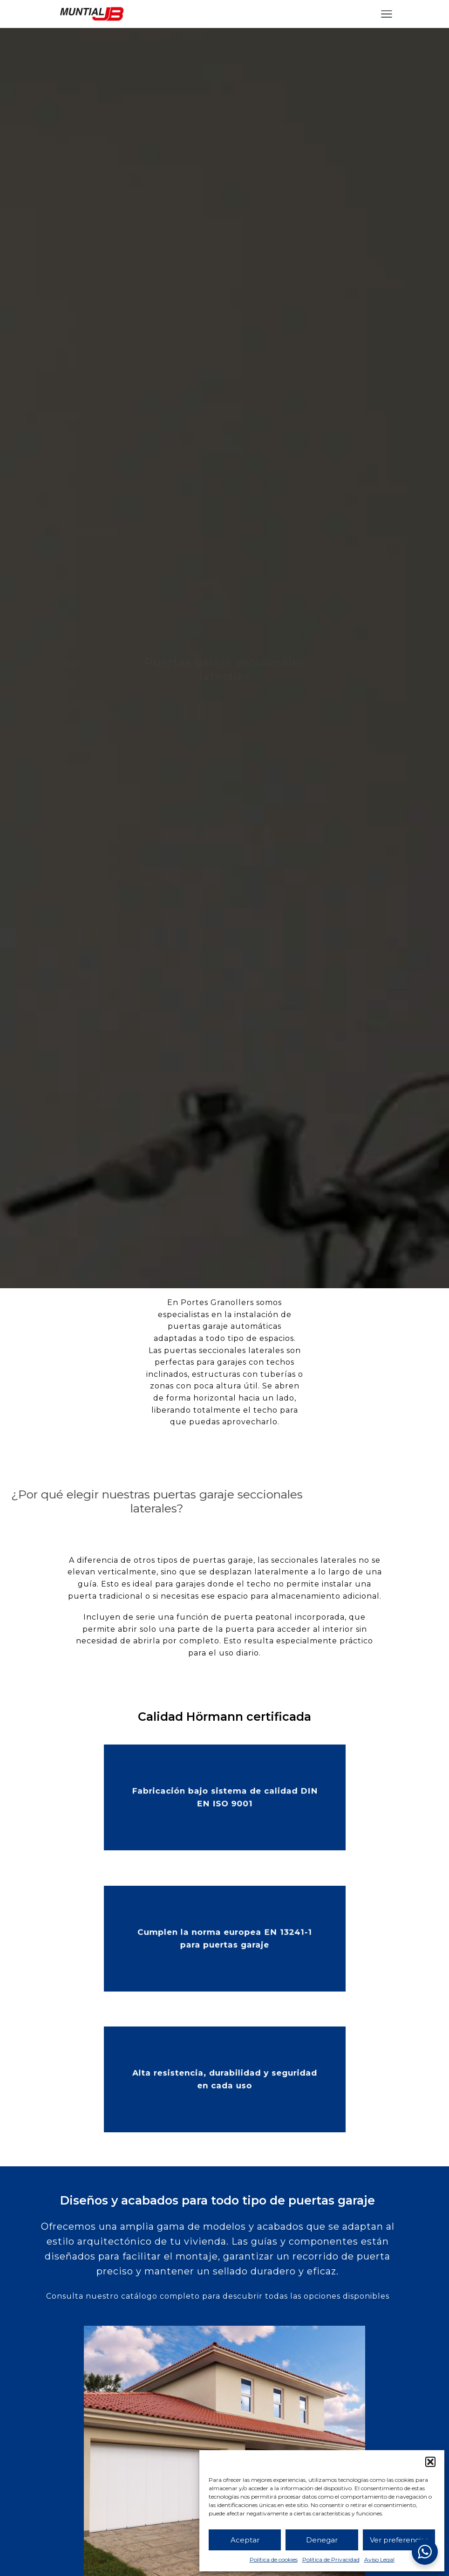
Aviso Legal (379, 2559)
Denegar (322, 2539)
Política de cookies (274, 2559)
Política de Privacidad (331, 2559)
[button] (430, 2461)
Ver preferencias (399, 2539)
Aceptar (245, 2539)
